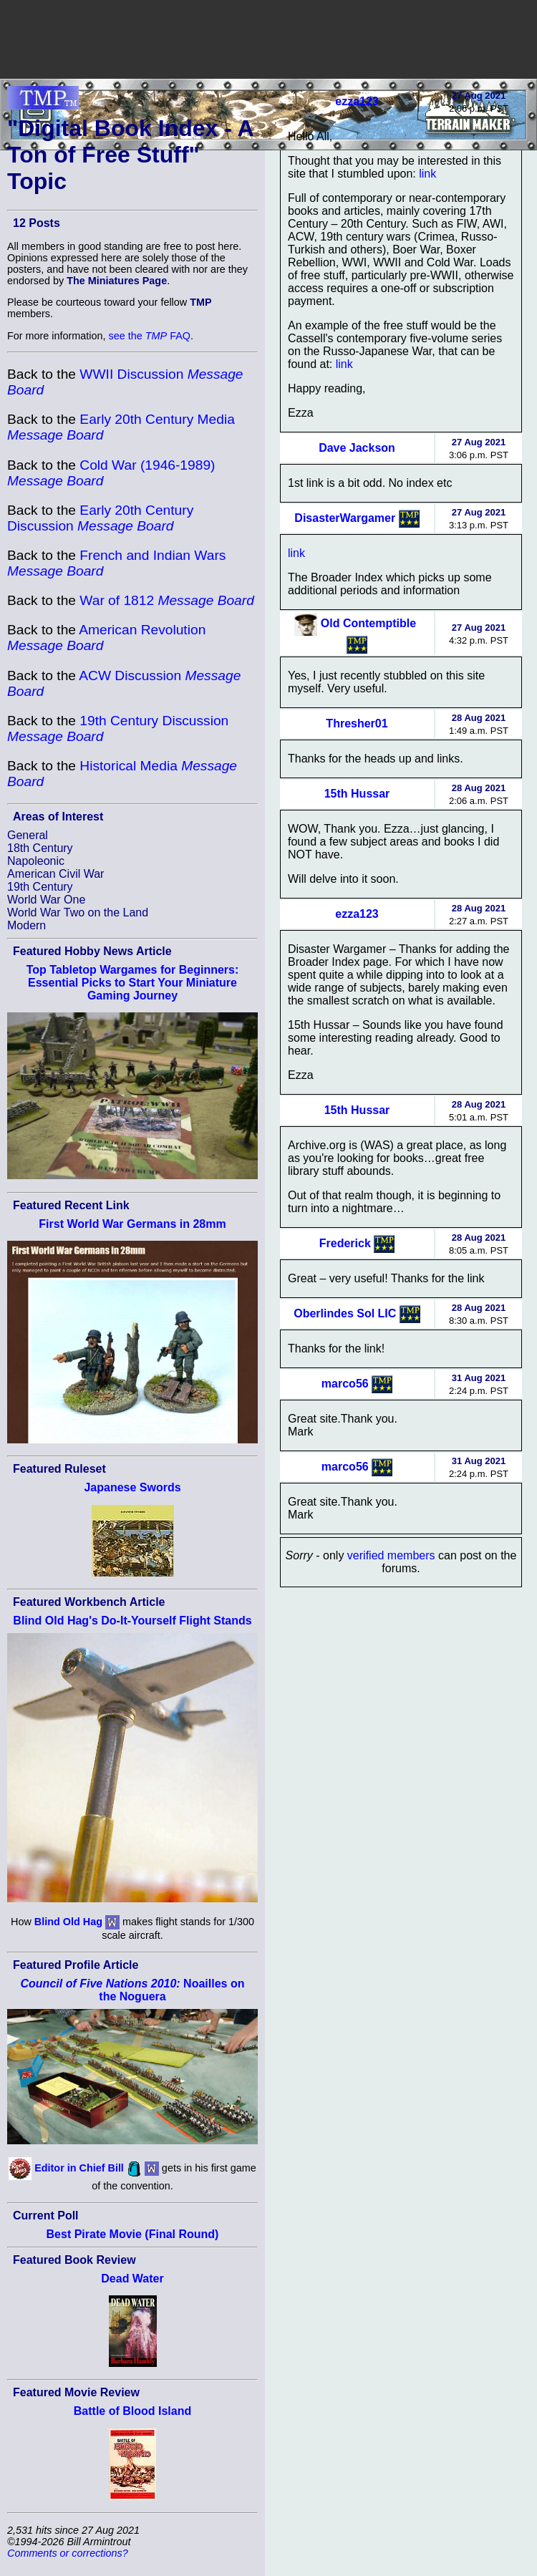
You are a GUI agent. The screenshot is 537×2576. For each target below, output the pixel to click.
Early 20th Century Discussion (100, 518)
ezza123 (357, 101)
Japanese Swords (132, 1487)
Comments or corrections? (67, 2553)
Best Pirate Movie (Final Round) (133, 2234)
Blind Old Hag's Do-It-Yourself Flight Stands (132, 1620)
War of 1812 (166, 600)
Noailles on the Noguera (133, 1990)
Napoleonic (35, 861)
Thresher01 (356, 723)
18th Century (40, 848)
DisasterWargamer (344, 517)
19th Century (40, 887)
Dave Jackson (357, 448)
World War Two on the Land (77, 912)
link (427, 174)
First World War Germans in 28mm (132, 1224)
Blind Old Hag (68, 1921)
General (27, 835)
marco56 (345, 1383)
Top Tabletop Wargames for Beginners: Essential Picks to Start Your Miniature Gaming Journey (132, 983)
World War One (46, 900)
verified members (391, 1555)
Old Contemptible (368, 623)
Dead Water (132, 2278)
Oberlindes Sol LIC (345, 1313)
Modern (26, 925)
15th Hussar (357, 794)
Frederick (345, 1242)
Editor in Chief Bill (79, 2168)
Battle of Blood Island (132, 2411)
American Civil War (55, 874)
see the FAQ (149, 336)
